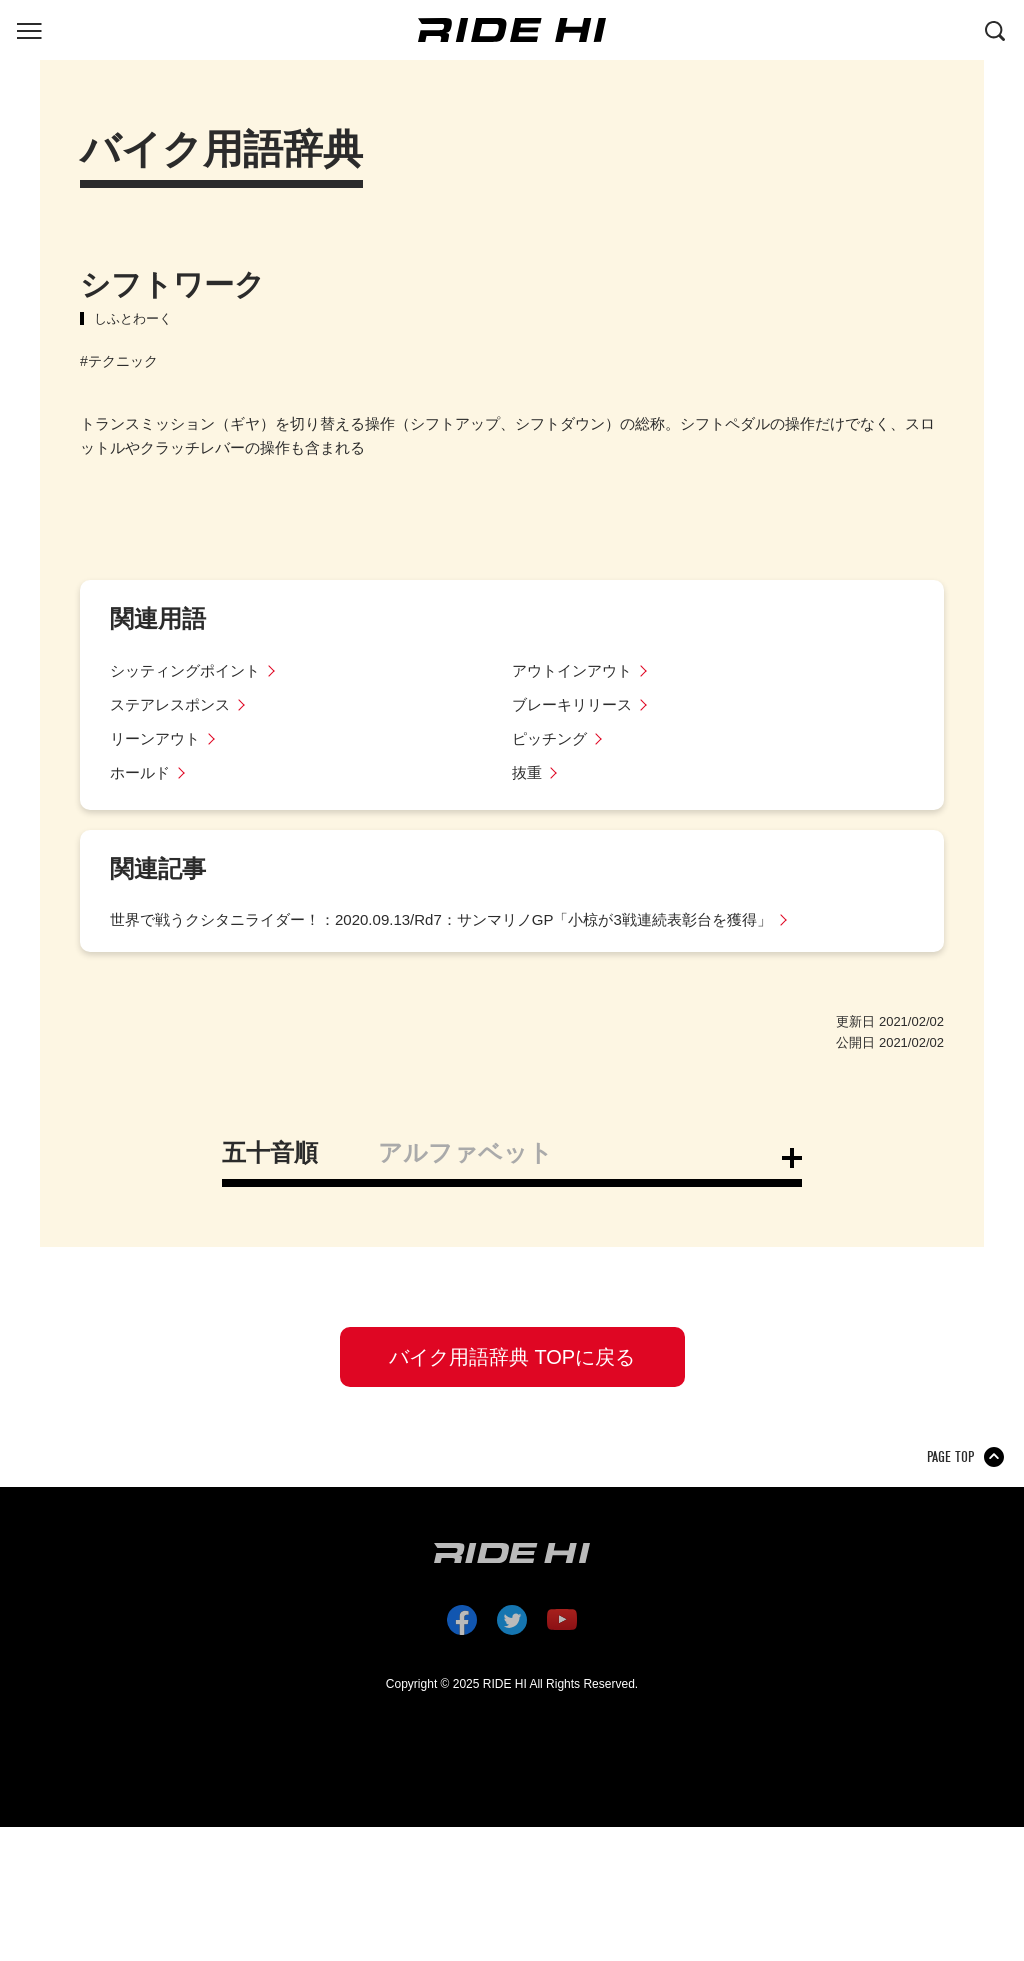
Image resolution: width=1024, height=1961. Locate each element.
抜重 (527, 772)
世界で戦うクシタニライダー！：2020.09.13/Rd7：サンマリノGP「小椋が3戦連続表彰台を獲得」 (441, 919)
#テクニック (119, 361)
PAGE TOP (950, 1457)
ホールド (140, 772)
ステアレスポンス (170, 704)
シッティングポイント (185, 670)
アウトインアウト (572, 670)
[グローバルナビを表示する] (29, 29)
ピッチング (549, 738)
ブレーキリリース (572, 704)
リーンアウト (155, 738)
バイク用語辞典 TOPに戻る (512, 1357)
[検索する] (995, 29)
